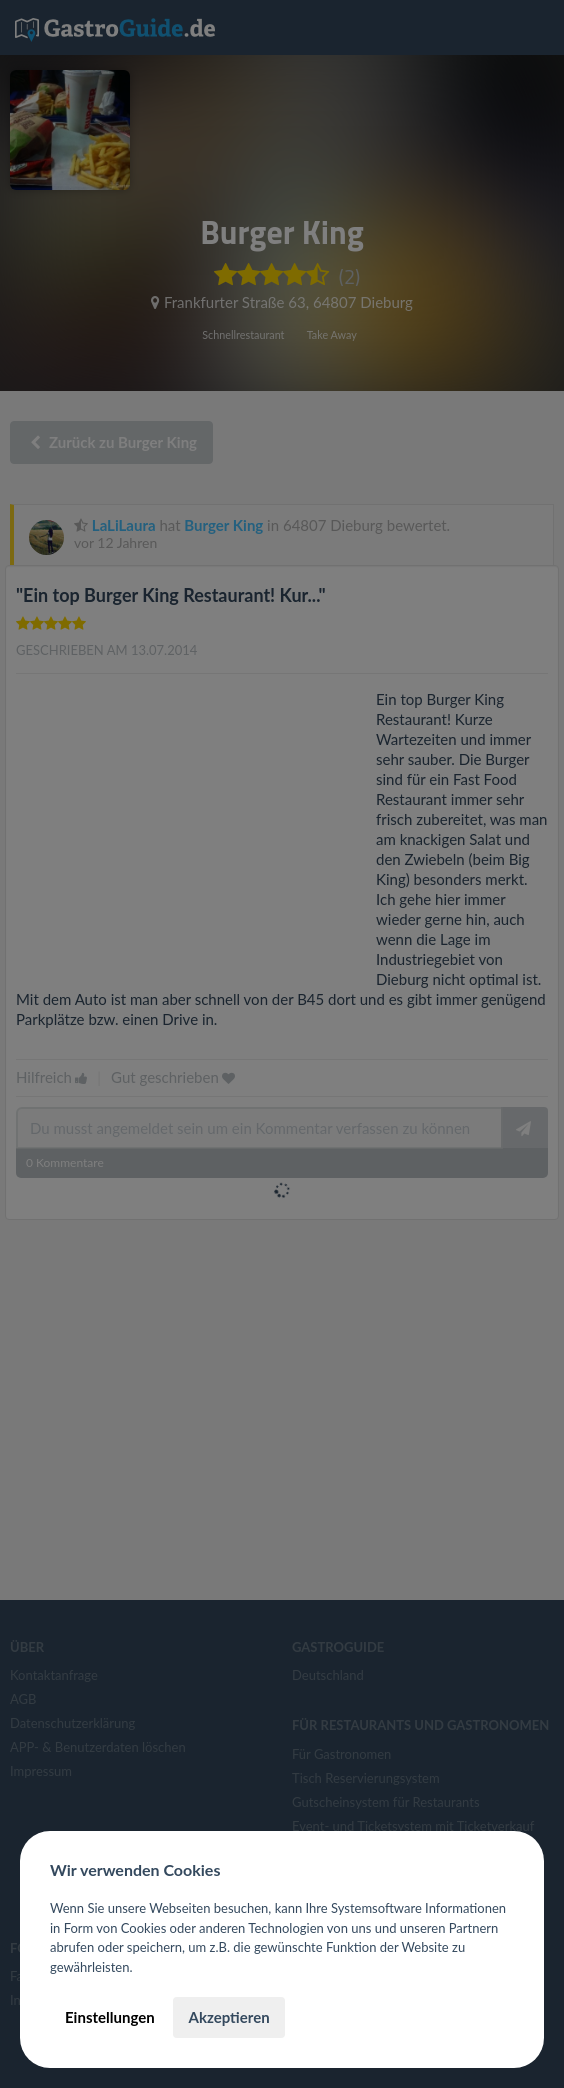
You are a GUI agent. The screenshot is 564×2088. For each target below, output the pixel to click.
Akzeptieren (228, 2017)
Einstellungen (110, 2017)
